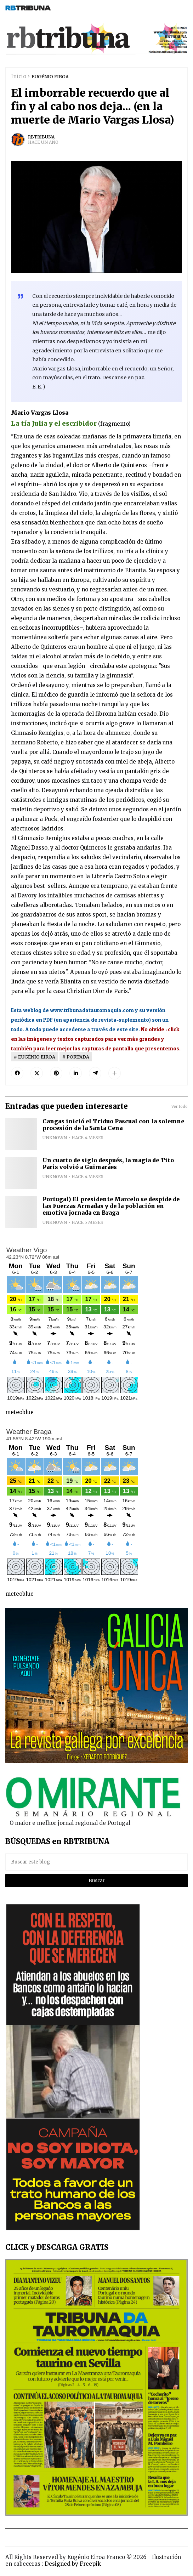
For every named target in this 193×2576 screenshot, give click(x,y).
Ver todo (179, 1106)
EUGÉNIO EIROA (50, 76)
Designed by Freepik (73, 2563)
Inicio (18, 76)
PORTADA (78, 1057)
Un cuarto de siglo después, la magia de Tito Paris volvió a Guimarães (108, 1163)
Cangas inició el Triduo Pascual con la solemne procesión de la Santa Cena (113, 1124)
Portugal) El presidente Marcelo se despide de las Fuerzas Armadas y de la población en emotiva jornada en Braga (111, 1206)
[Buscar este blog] (96, 1862)
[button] (114, 1073)
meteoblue (19, 1412)
